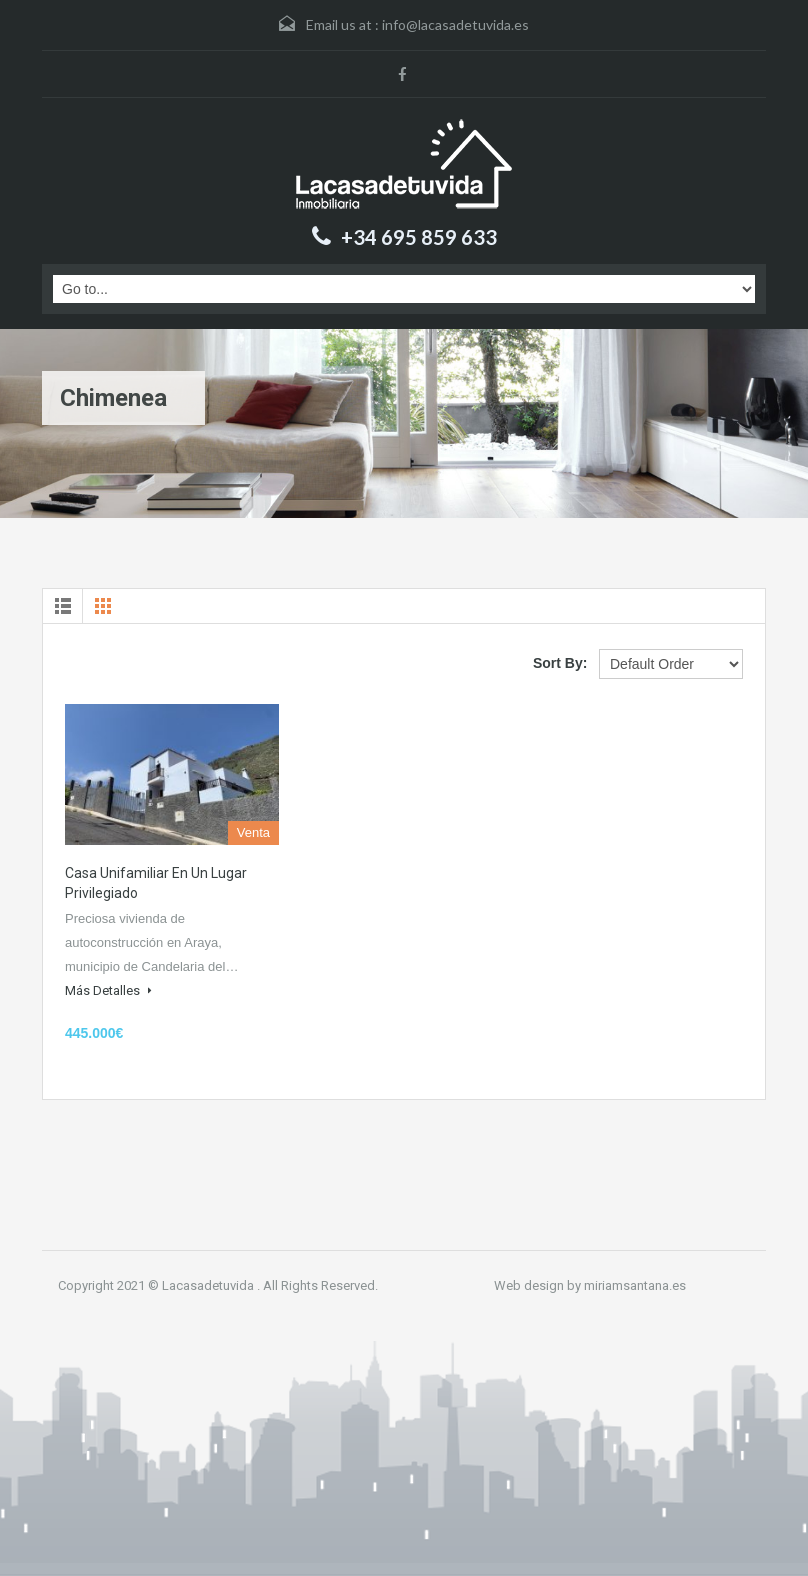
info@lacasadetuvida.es (455, 24)
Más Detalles (108, 990)
